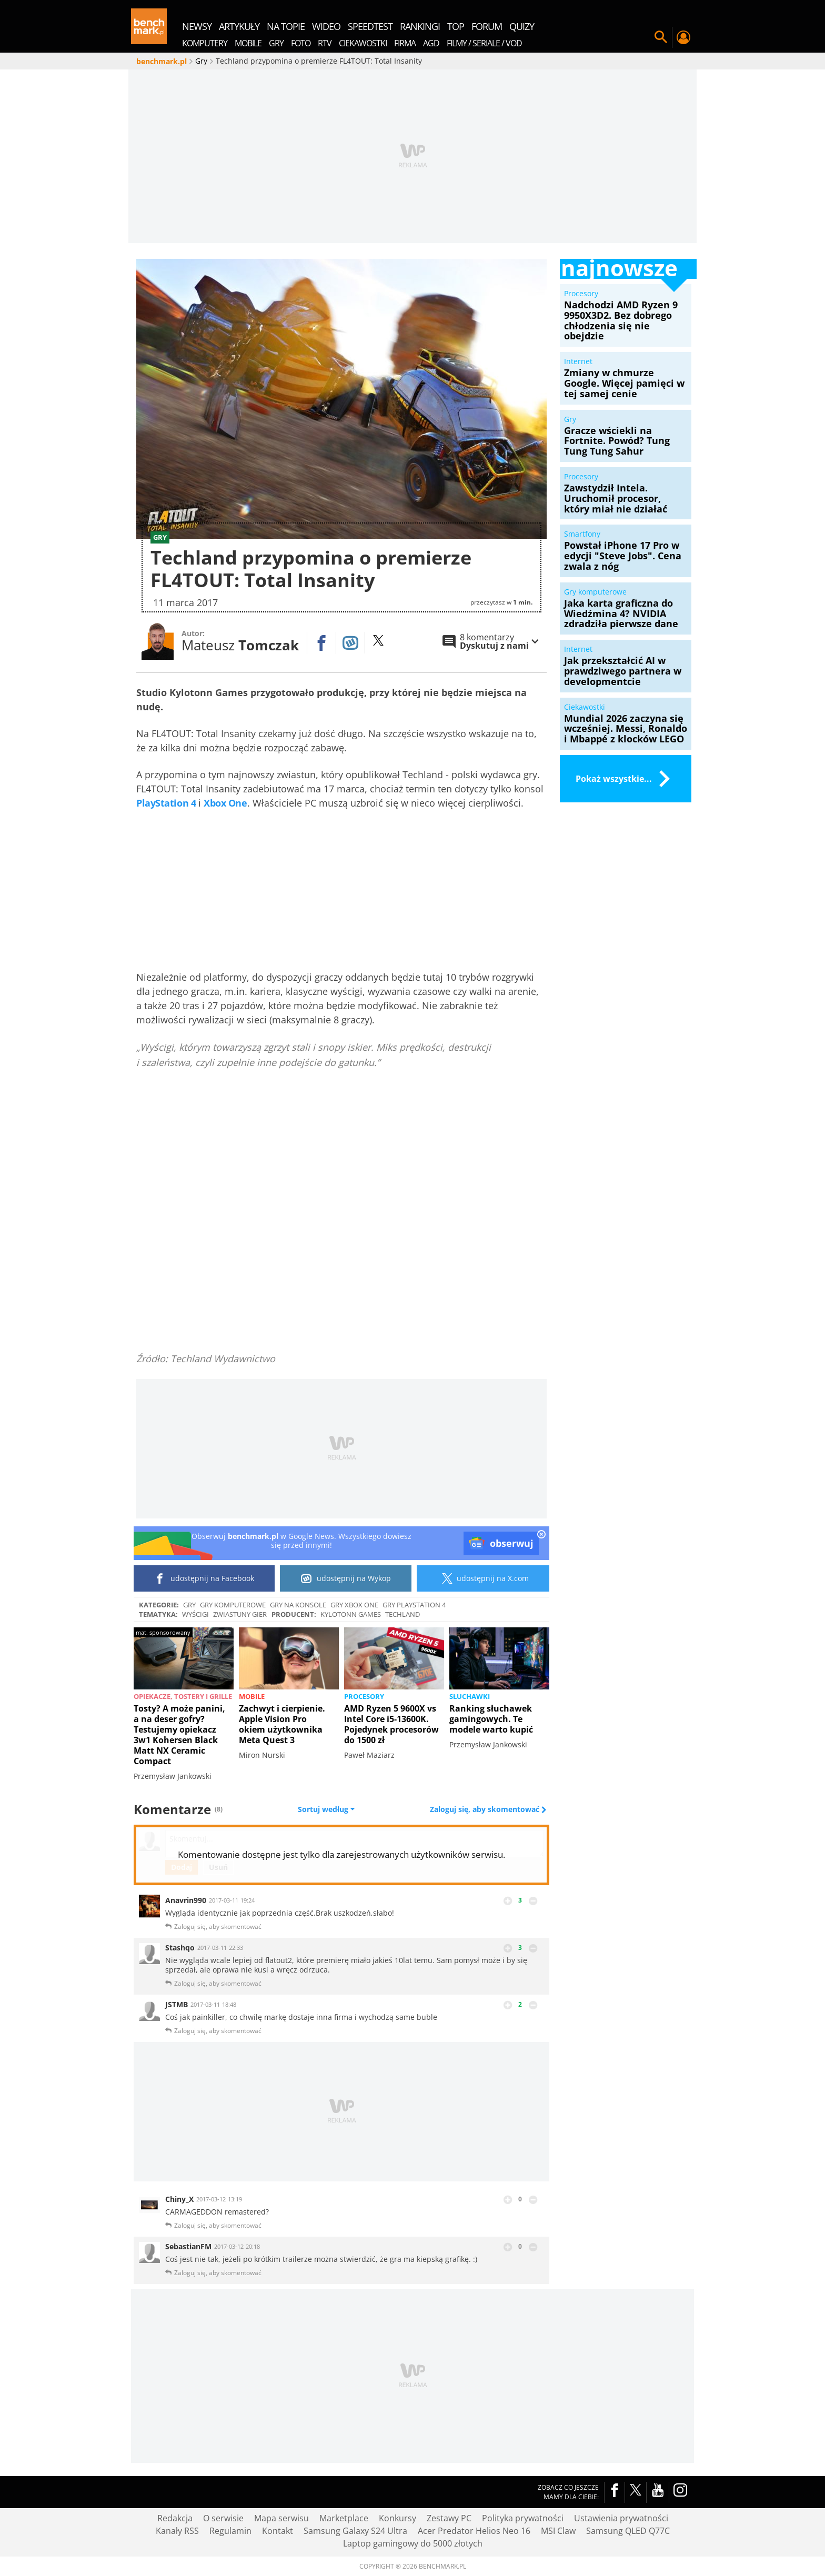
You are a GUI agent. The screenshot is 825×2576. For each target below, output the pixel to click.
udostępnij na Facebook (204, 1578)
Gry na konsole (298, 1604)
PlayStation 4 (166, 803)
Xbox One (225, 803)
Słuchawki (469, 1696)
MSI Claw (558, 2531)
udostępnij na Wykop (346, 1578)
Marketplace (343, 2518)
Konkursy (397, 2518)
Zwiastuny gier (240, 1614)
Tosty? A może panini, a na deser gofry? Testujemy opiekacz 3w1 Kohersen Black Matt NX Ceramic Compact (179, 1735)
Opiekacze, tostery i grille (183, 1696)
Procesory (364, 1696)
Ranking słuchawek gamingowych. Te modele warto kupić (491, 1719)
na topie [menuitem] (286, 26)
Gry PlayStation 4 (414, 1604)
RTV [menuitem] (324, 43)
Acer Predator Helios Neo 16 (474, 2531)
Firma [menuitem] (405, 43)
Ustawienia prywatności (621, 2518)
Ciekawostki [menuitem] (363, 43)
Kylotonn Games (350, 1614)
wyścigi (195, 1614)
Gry (189, 1604)
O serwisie (223, 2518)
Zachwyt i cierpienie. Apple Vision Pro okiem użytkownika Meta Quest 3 (282, 1724)
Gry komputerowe (233, 1604)
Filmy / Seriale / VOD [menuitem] (484, 43)
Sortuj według (326, 1809)
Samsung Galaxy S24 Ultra (355, 2531)
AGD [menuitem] (431, 43)
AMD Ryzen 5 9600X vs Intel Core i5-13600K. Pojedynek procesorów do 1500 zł (391, 1724)
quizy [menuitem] (521, 26)
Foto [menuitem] (300, 43)
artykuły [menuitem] (239, 26)
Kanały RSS (177, 2531)
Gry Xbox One (354, 1604)
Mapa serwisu (281, 2518)
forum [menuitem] (486, 26)
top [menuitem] (455, 26)
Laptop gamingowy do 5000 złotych (412, 2543)
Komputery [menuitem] (204, 43)
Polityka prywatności (523, 2518)
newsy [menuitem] (197, 26)
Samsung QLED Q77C (628, 2531)
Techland (402, 1614)
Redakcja (175, 2518)
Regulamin (230, 2531)
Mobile (252, 1696)
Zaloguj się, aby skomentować (485, 1809)
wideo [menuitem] (326, 26)
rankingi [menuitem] (420, 26)
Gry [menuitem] (276, 43)
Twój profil (683, 37)
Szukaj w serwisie (661, 37)
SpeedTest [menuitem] (370, 26)
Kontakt (277, 2531)
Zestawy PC (449, 2518)
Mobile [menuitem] (248, 43)
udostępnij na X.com (483, 1578)
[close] (541, 1535)
